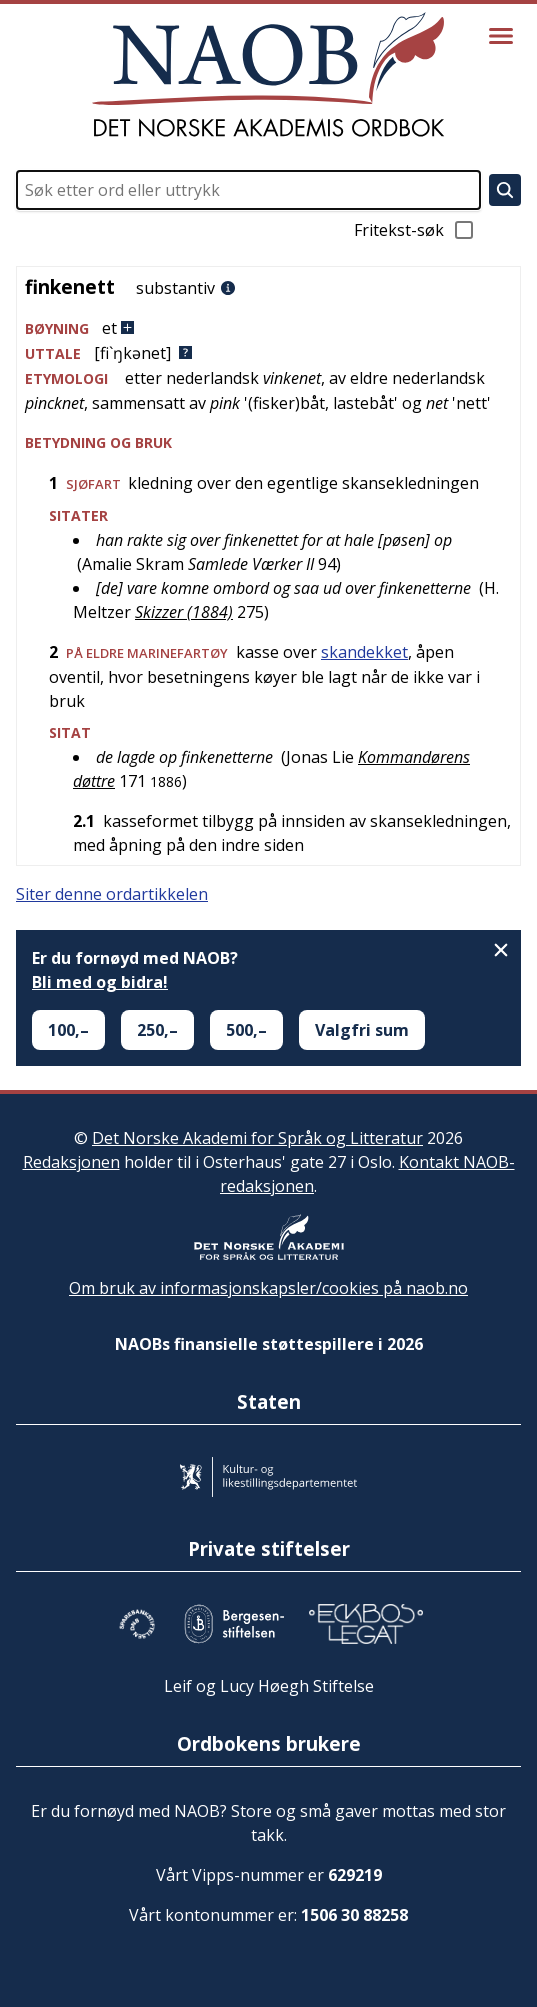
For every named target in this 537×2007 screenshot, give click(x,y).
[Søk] (505, 190)
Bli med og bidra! (100, 982)
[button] (268, 328)
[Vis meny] (501, 36)
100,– (68, 1030)
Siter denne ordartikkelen (112, 894)
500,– (246, 1030)
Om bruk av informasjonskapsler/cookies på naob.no (268, 1288)
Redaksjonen (71, 1162)
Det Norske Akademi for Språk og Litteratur (257, 1138)
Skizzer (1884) (184, 612)
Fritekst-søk (415, 230)
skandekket (364, 652)
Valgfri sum (362, 1030)
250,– (157, 1030)
